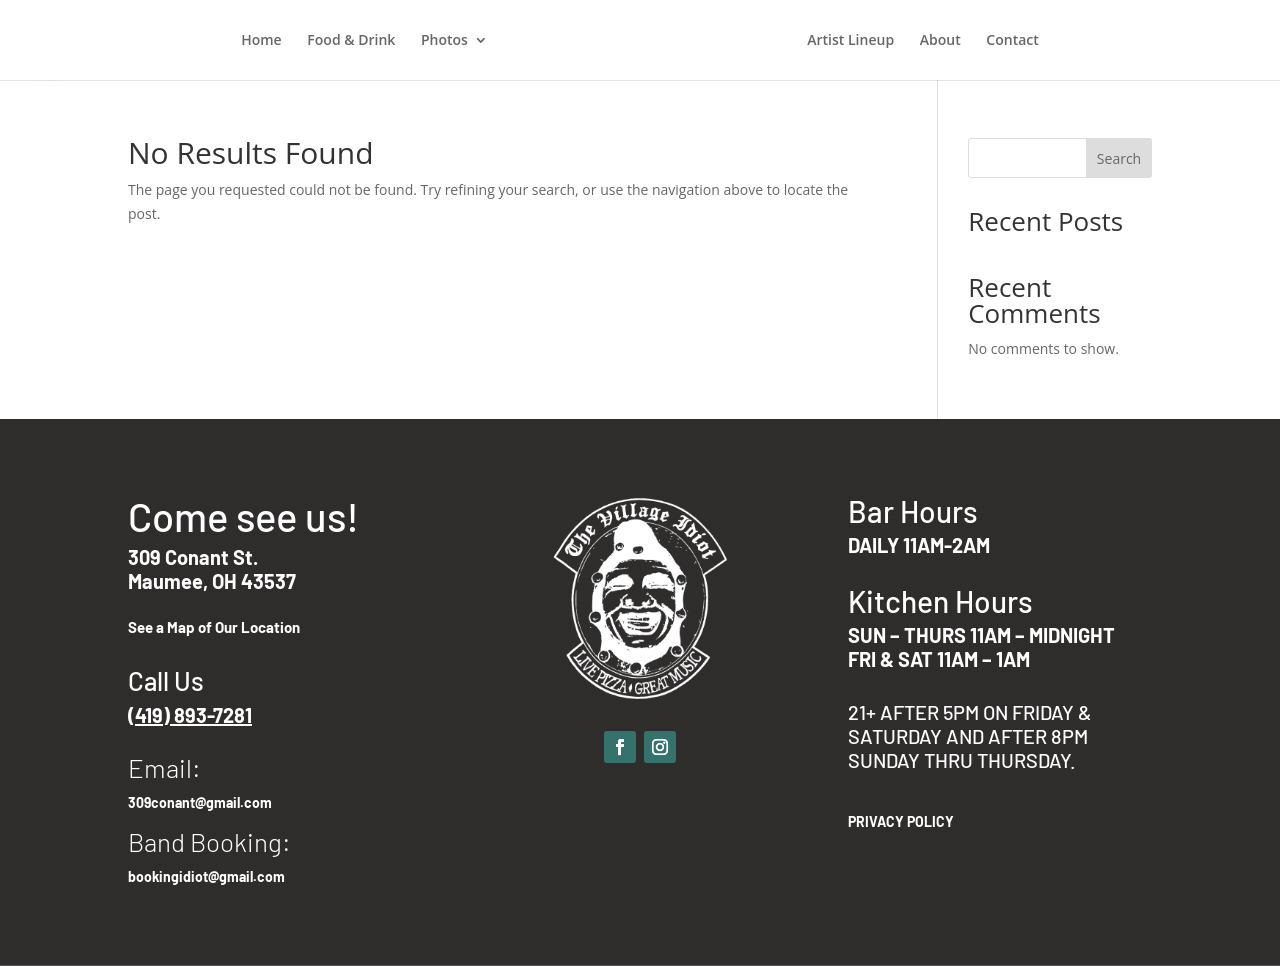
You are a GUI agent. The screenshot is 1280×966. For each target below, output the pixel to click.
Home (261, 41)
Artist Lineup (850, 41)
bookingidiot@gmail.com (206, 876)
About (940, 41)
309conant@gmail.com (200, 802)
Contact (1012, 41)
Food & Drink (351, 41)
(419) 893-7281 (190, 715)
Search (1119, 158)
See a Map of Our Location (214, 627)
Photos (444, 41)
